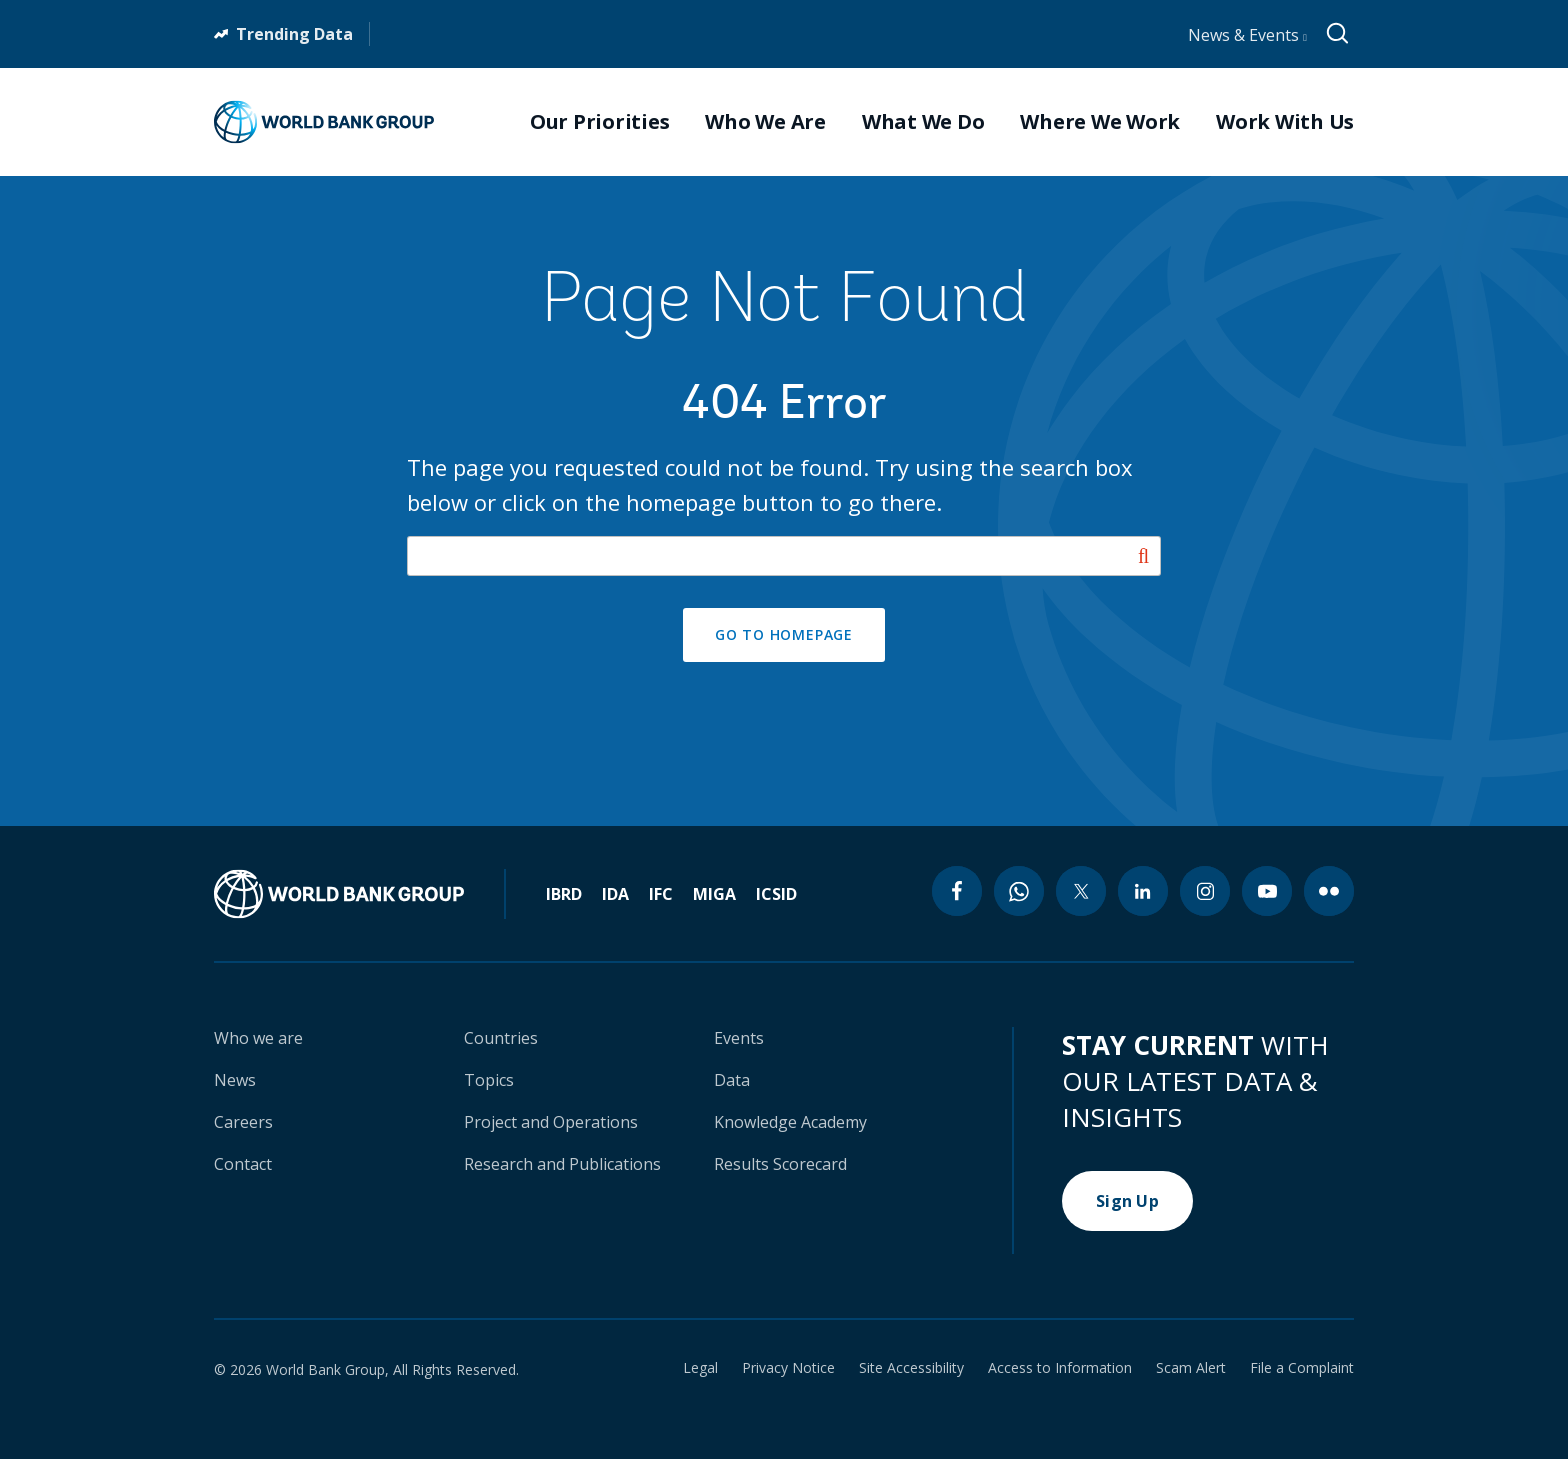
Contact (243, 1164)
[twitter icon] (1081, 891)
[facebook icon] (957, 891)
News (235, 1080)
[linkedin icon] (1143, 891)
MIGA (714, 894)
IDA (615, 894)
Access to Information (1060, 1368)
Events (739, 1038)
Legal (700, 1368)
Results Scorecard (780, 1164)
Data (732, 1080)
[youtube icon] (1267, 891)
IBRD (564, 894)
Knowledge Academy (790, 1122)
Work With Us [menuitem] (1285, 122)
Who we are (258, 1038)
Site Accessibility (911, 1368)
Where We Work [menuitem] (1100, 122)
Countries (501, 1038)
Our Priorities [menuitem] (600, 122)
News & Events (1247, 35)
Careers (243, 1122)
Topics (489, 1080)
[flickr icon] (1329, 891)
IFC (661, 894)
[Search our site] (784, 556)
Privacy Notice (788, 1368)
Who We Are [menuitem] (765, 122)
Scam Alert (1191, 1368)
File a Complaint (1302, 1368)
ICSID (776, 894)
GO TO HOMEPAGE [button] (784, 634)
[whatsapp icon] (1019, 891)
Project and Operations (551, 1122)
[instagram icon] (1205, 891)
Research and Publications (562, 1164)
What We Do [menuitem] (923, 122)
